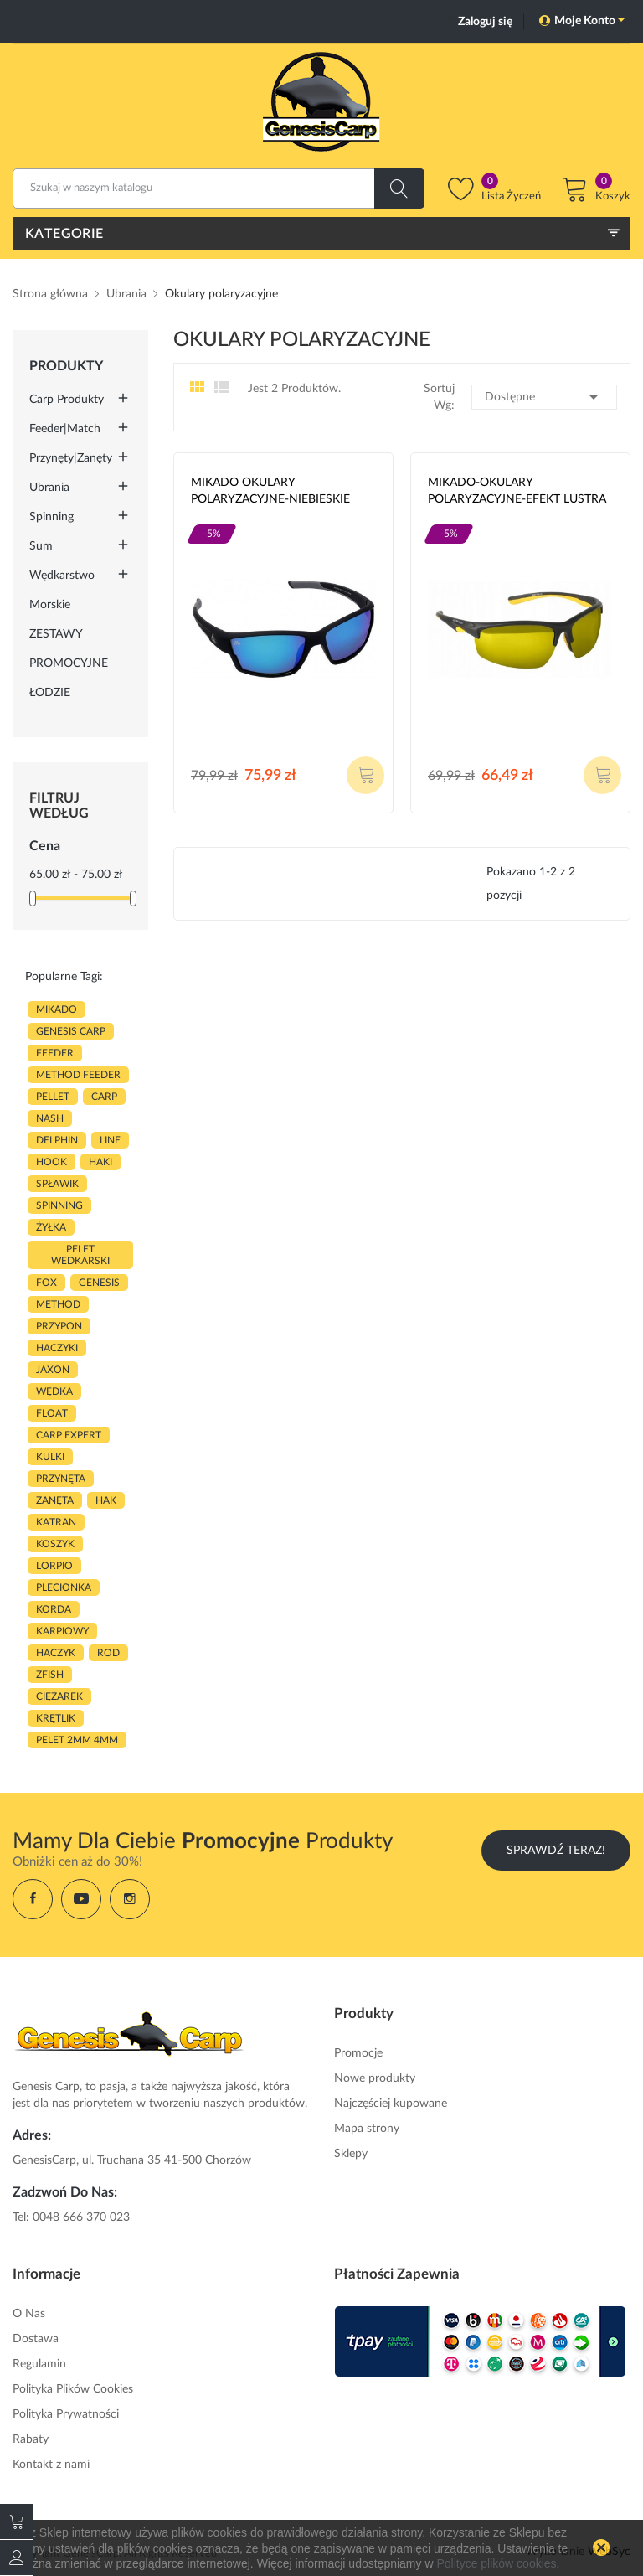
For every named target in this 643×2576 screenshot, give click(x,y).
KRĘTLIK (55, 1718)
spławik (57, 1184)
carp (104, 1097)
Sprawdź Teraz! (556, 1850)
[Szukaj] (218, 188)
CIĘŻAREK (59, 1696)
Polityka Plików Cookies (73, 2389)
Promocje (358, 2053)
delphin (57, 1140)
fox (46, 1283)
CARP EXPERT (68, 1435)
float (52, 1413)
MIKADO (56, 1009)
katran (56, 1522)
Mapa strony (366, 2129)
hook (51, 1162)
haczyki (57, 1348)
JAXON (52, 1370)
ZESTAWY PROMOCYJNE (68, 648)
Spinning (51, 517)
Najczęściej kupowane (390, 2103)
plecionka (63, 1587)
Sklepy (351, 2154)
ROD (108, 1653)
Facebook (33, 1899)
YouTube (81, 1899)
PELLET (52, 1097)
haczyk (55, 1653)
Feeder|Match (64, 429)
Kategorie (64, 233)
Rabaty (31, 2439)
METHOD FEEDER (78, 1075)
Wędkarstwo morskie (62, 590)
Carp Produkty (66, 399)
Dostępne (544, 397)
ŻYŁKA (51, 1227)
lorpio (54, 1566)
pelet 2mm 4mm (77, 1740)
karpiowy (62, 1631)
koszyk (55, 1544)
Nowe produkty (374, 2078)
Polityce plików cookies (496, 2563)
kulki (50, 1457)
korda (53, 1609)
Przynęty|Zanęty (70, 458)
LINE (110, 1140)
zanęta (55, 1500)
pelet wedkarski (80, 1255)
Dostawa (36, 2339)
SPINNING (59, 1205)
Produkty (66, 366)
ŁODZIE (49, 693)
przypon (59, 1326)
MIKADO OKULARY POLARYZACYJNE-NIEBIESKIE (270, 491)
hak (105, 1500)
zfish (50, 1675)
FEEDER (55, 1053)
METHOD (58, 1304)
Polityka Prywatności (66, 2414)
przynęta (60, 1479)
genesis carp (70, 1031)
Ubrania (49, 487)
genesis (99, 1283)
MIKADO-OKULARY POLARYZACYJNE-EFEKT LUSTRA (517, 491)
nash (50, 1118)
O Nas (29, 2314)
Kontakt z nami (51, 2464)
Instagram (130, 1899)
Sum (41, 546)
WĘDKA (54, 1391)
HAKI (100, 1162)
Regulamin (39, 2364)
